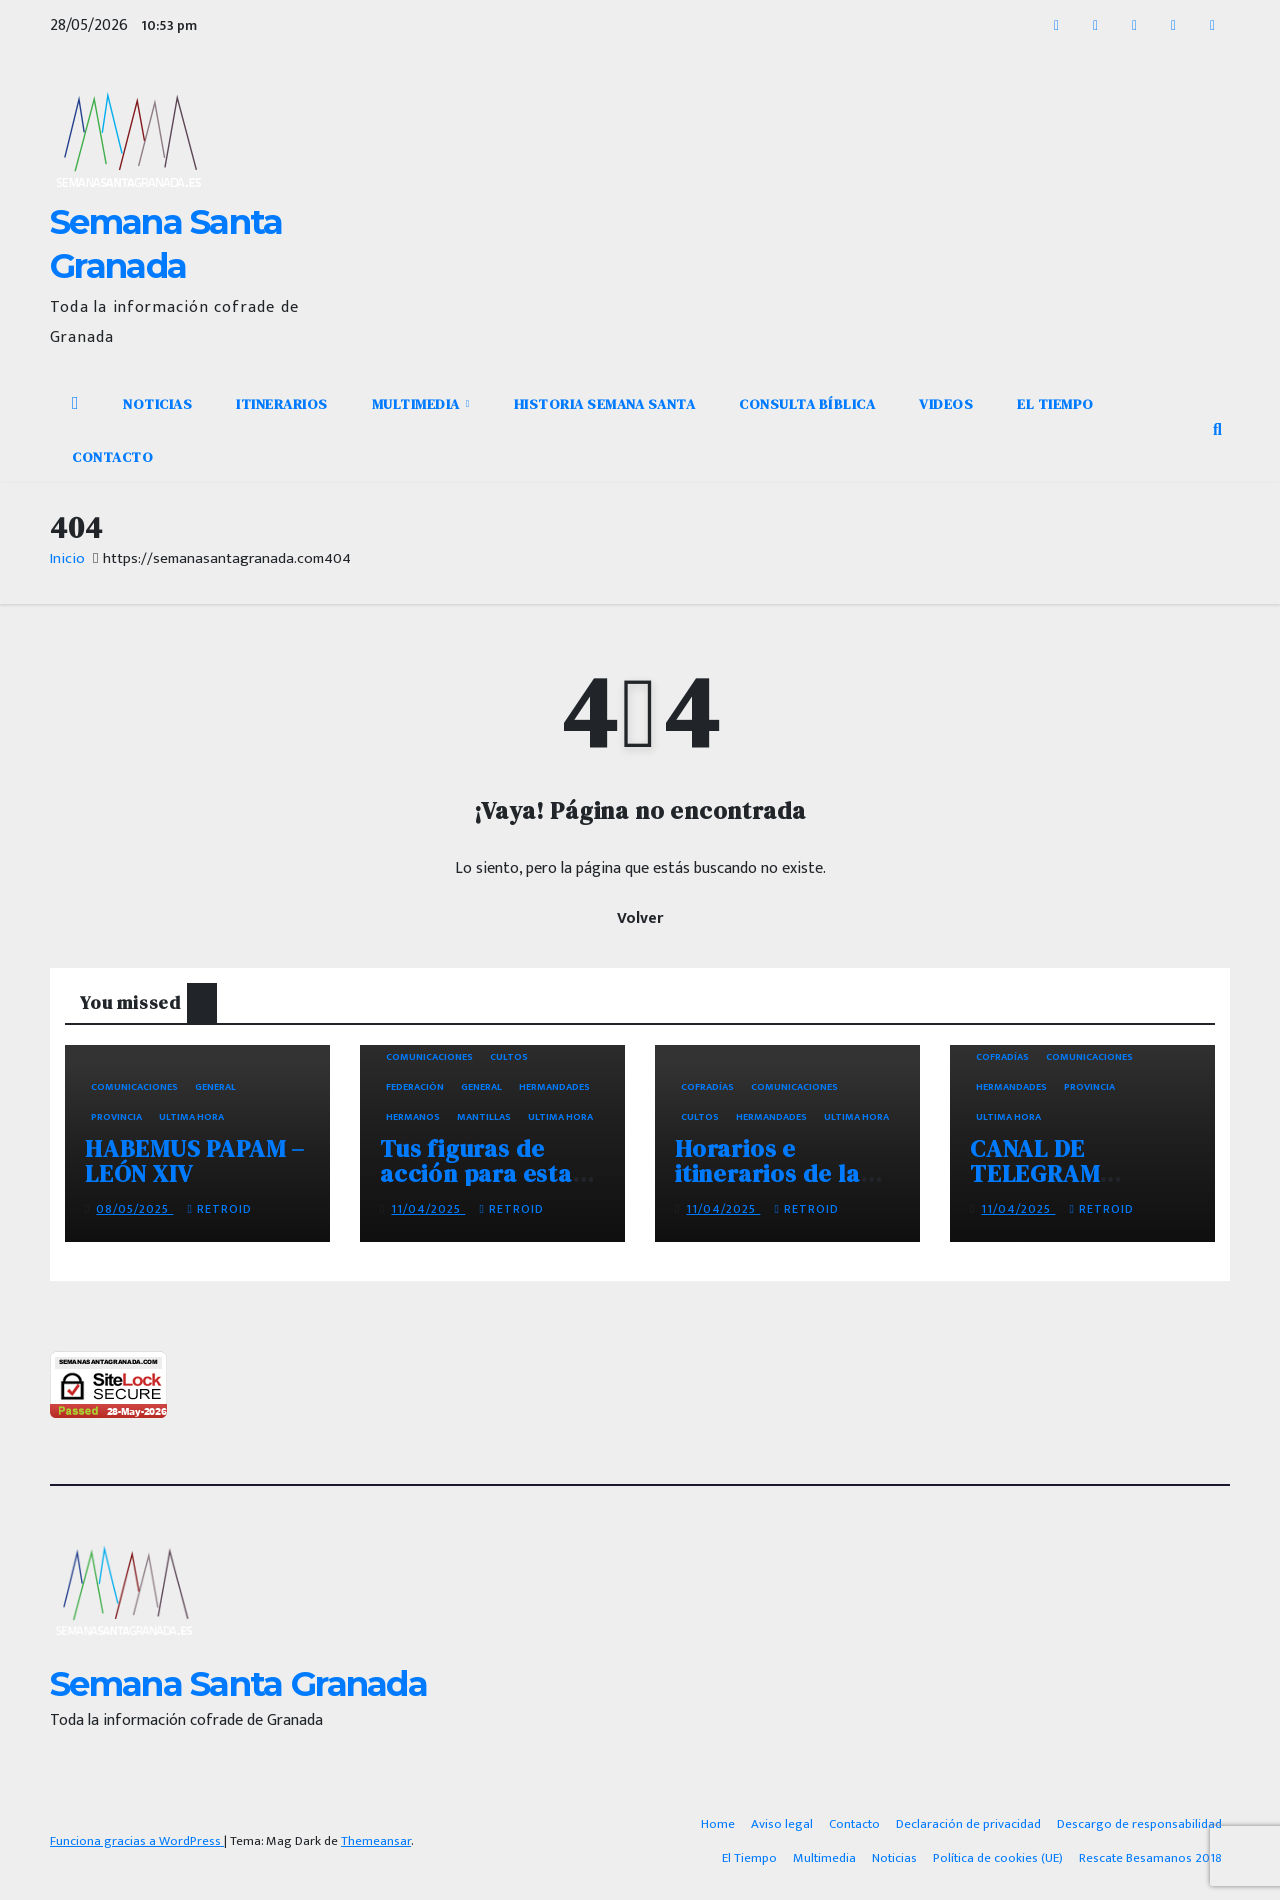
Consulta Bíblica (807, 404)
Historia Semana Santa (605, 404)
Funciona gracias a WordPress (137, 1841)
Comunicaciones (134, 1087)
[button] (1217, 430)
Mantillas (484, 1117)
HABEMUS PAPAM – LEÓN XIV (195, 1161)
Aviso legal (782, 1824)
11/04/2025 (428, 1209)
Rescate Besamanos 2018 (1150, 1858)
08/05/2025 (134, 1209)
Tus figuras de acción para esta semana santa (476, 1173)
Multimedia (418, 404)
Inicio (67, 558)
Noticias (157, 404)
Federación (415, 1087)
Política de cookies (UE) (998, 1858)
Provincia (116, 1117)
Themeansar (376, 1841)
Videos (946, 404)
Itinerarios (282, 404)
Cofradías (707, 1087)
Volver (640, 918)
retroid (219, 1209)
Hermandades (554, 1087)
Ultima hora (191, 1117)
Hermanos (413, 1117)
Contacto (112, 457)
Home (718, 1824)
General (215, 1087)
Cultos (509, 1057)
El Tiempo (1055, 404)
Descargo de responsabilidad (1139, 1824)
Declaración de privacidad (968, 1824)
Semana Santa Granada (238, 1684)
